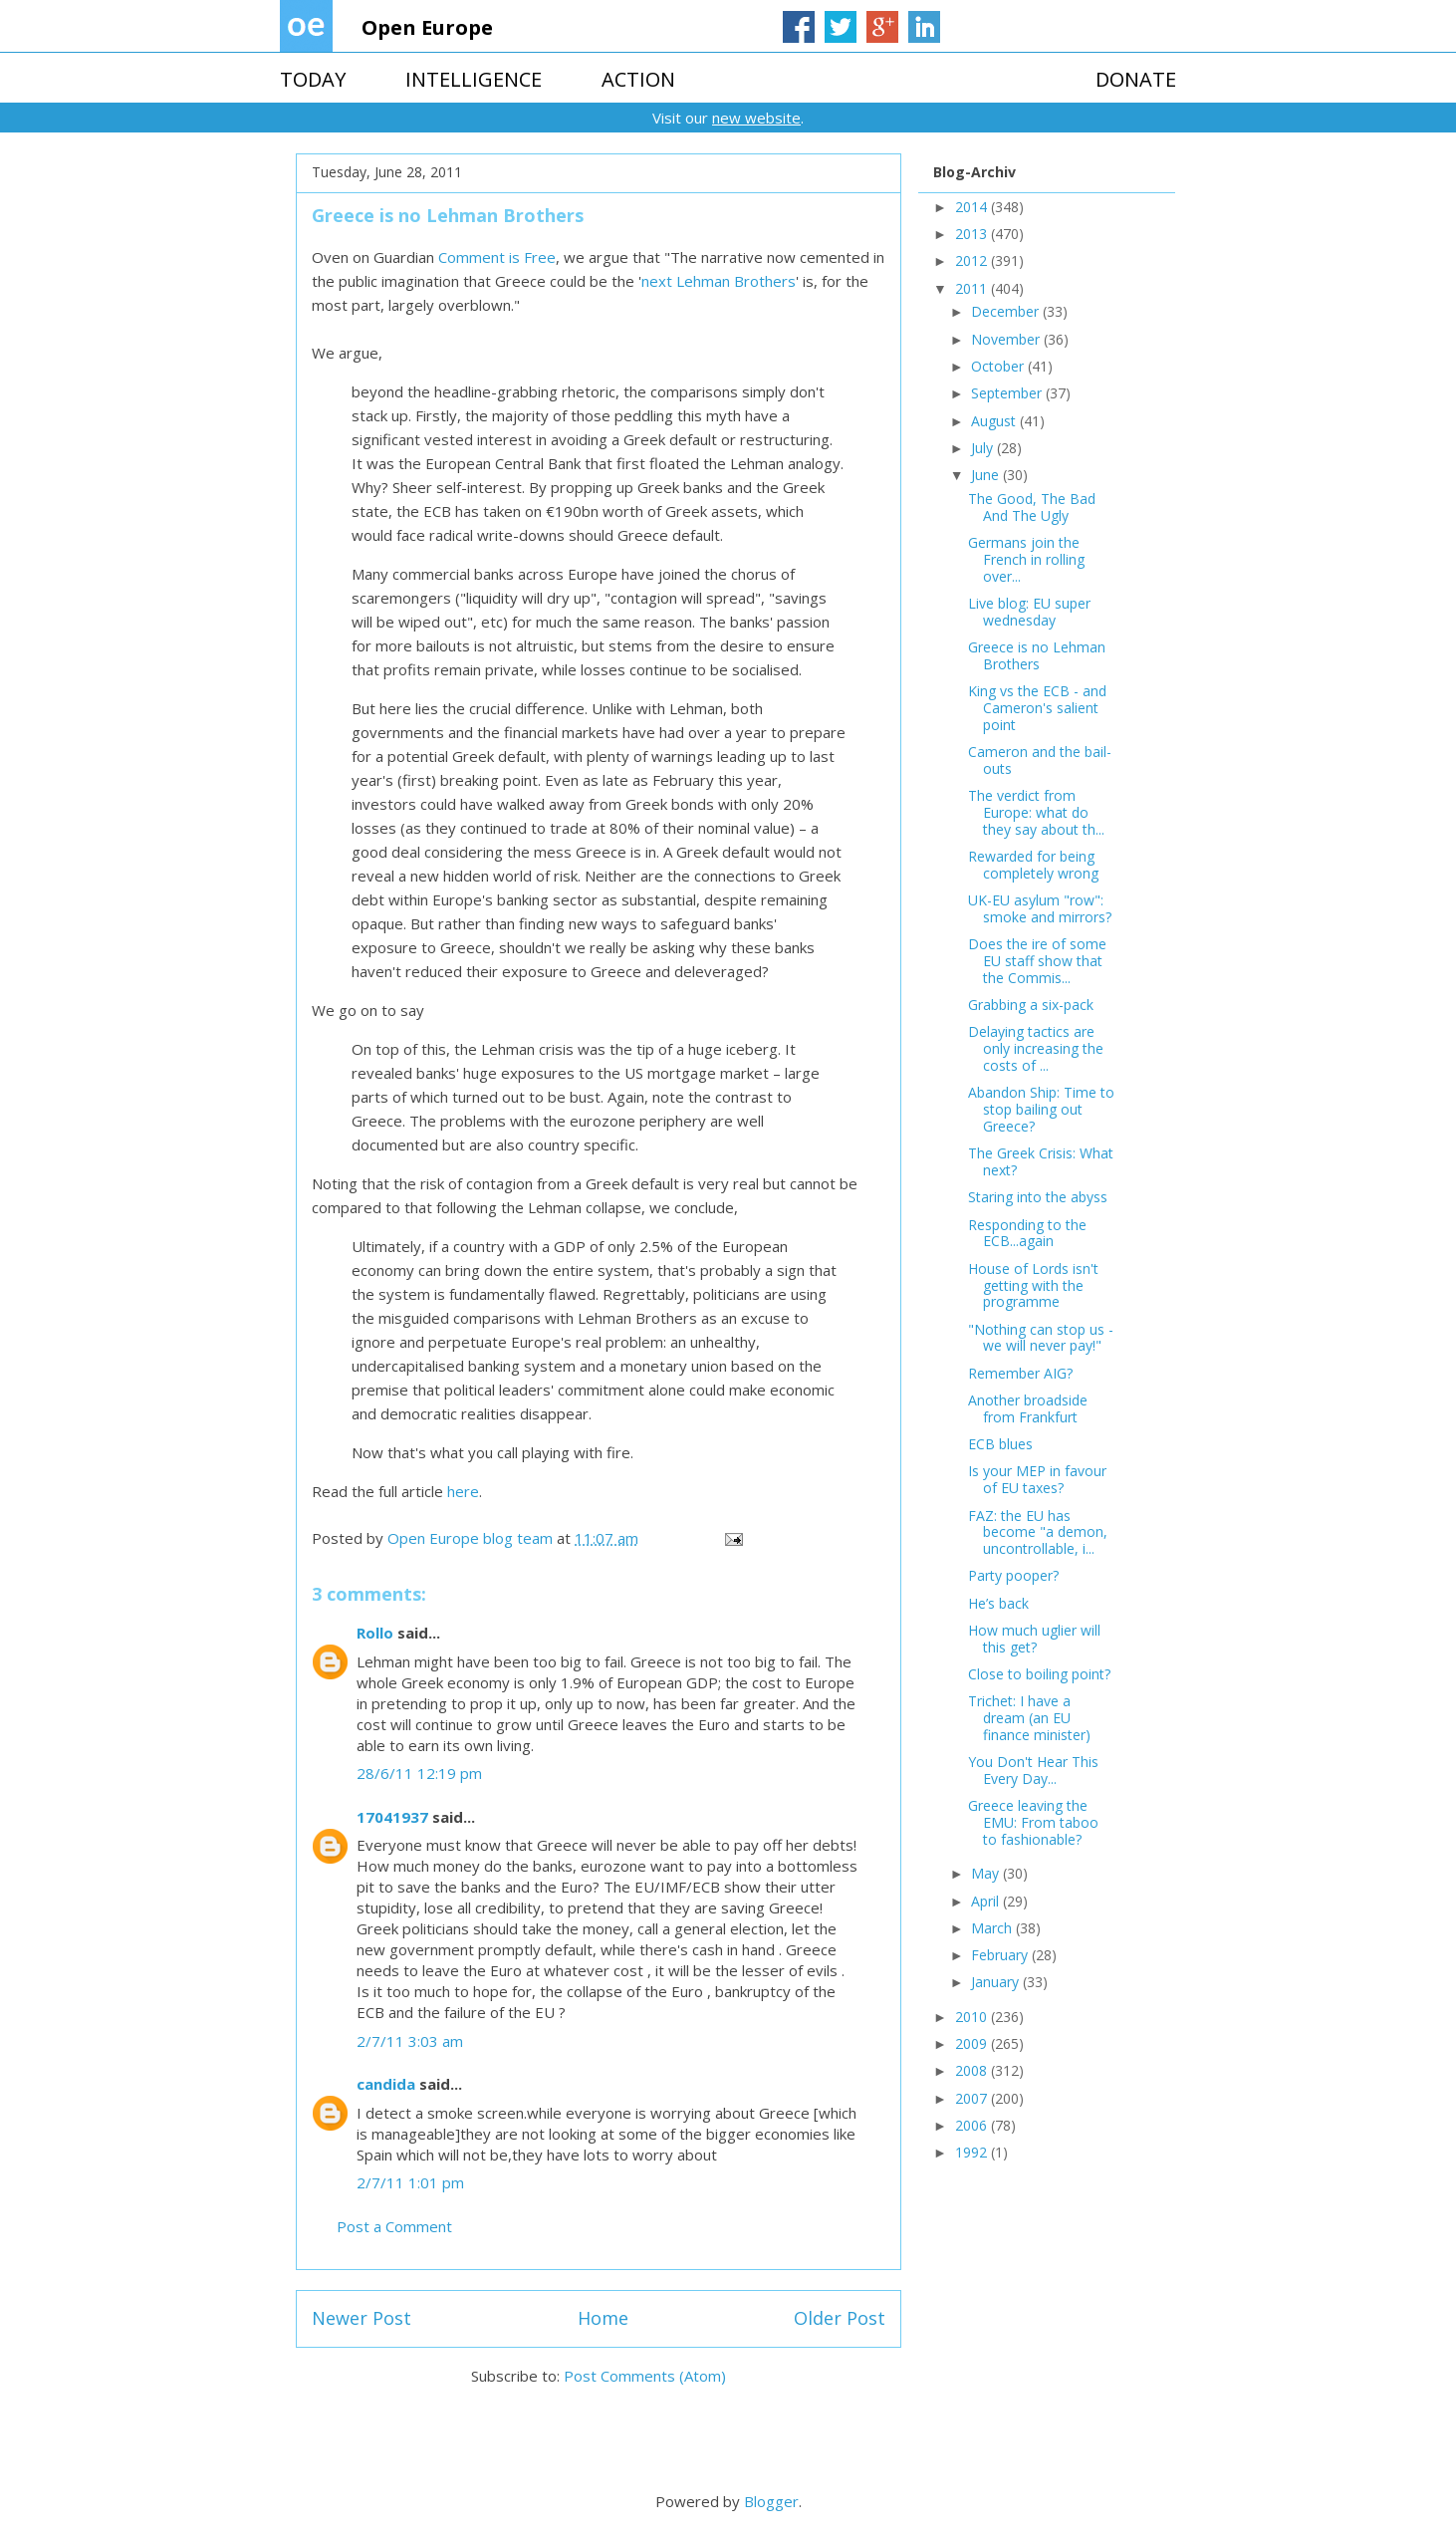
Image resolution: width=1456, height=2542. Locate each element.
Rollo (375, 1633)
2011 (973, 288)
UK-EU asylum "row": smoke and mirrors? (1039, 908)
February (1001, 1954)
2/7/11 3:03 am (410, 2041)
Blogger (771, 2501)
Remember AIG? (1020, 1373)
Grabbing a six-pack (1030, 1004)
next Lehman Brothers (718, 281)
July (984, 447)
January (997, 1981)
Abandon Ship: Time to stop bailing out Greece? (1041, 1109)
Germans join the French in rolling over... (1026, 559)
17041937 (392, 1817)
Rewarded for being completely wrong (1033, 865)
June (987, 474)
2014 (973, 206)
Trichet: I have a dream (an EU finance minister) (1029, 1717)
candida (386, 2084)
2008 (973, 2070)
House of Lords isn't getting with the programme (1033, 1285)
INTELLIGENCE (473, 79)
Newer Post (361, 2318)
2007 (973, 2098)
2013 (973, 233)
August (995, 420)
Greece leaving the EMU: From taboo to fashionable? (1033, 1822)
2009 (973, 2043)
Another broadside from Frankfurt (1028, 1408)
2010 (973, 2016)
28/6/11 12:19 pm (419, 1773)
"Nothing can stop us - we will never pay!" (1040, 1338)
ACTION (638, 79)
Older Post (839, 2318)
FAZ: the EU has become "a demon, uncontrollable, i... (1037, 1532)
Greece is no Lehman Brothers (1036, 655)
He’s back (998, 1603)
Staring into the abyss (1037, 1196)
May (987, 1873)
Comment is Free (497, 257)
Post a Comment (394, 2226)
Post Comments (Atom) (645, 2376)
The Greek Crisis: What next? (1040, 1161)
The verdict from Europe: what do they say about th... (1036, 812)
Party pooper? (1013, 1575)
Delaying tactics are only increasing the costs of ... (1035, 1048)
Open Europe (427, 27)
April (987, 1901)
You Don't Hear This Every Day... (1033, 1770)
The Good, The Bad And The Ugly (1031, 507)
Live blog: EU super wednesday (1029, 612)
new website (756, 117)
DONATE (1135, 79)
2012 (973, 260)
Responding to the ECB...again (1027, 1233)
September (1008, 392)
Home (603, 2318)
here (463, 1491)
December (1007, 311)
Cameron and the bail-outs (1039, 760)
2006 (973, 2125)
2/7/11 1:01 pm (410, 2182)
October (999, 366)
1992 (973, 2152)
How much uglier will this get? (1034, 1638)
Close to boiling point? (1039, 1673)
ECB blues (1000, 1443)
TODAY (313, 79)
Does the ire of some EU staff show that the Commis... (1037, 960)
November (1007, 339)
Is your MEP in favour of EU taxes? (1037, 1479)
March (993, 1927)
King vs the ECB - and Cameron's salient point (1037, 707)
